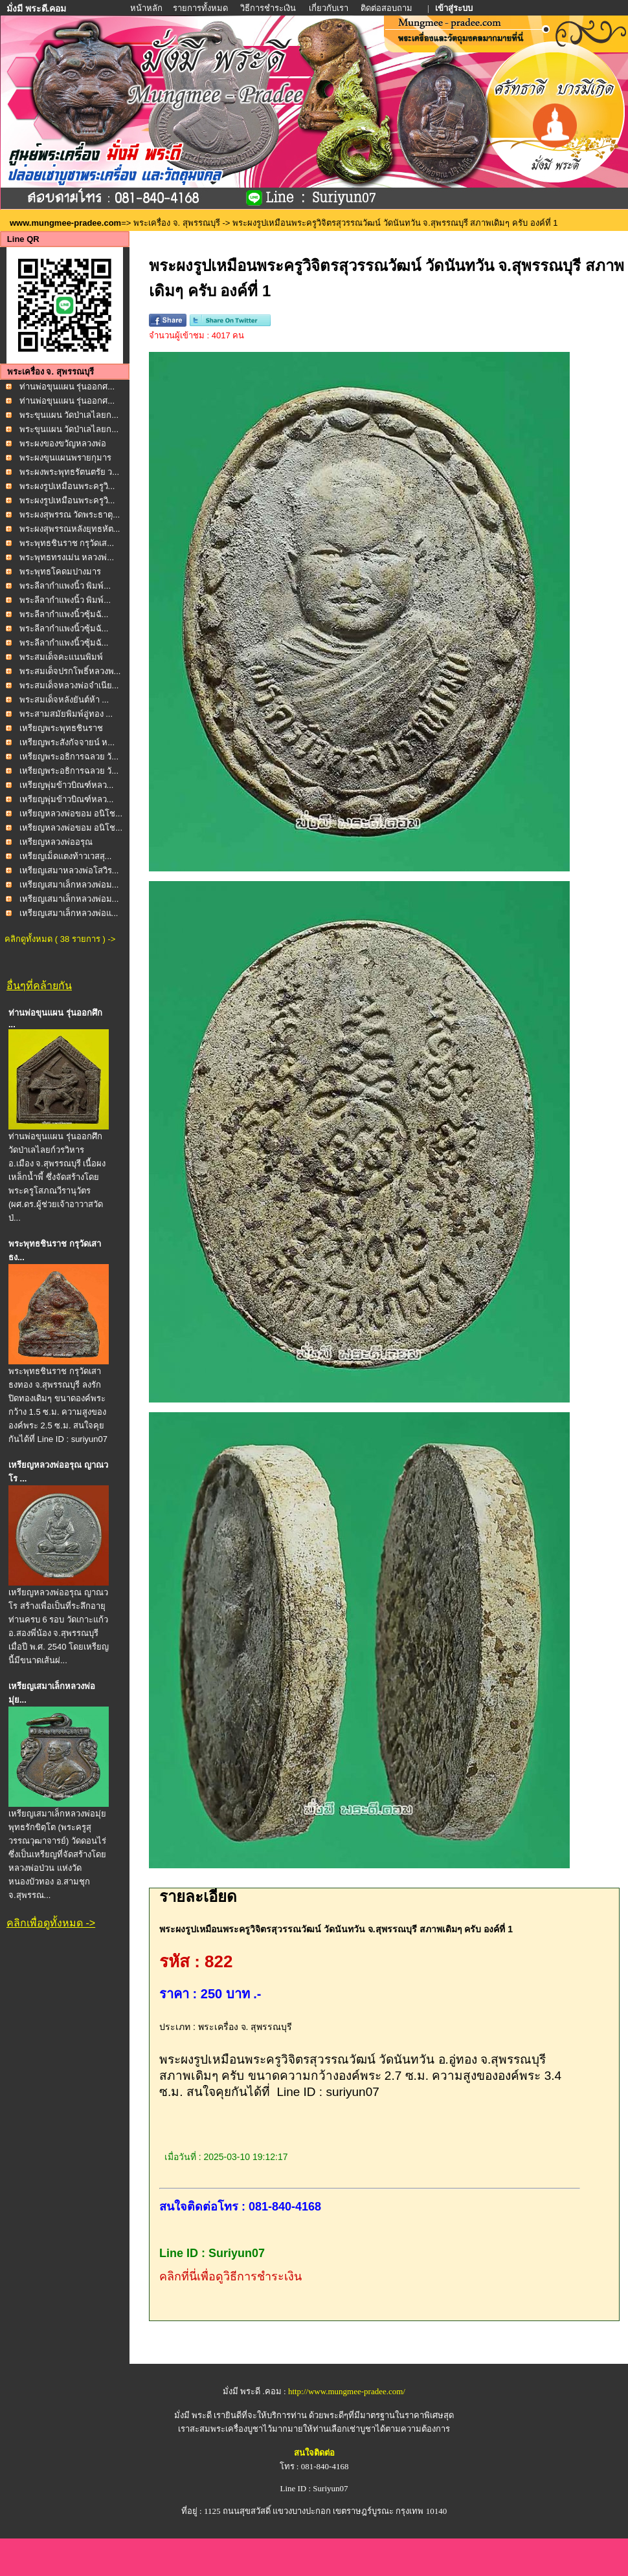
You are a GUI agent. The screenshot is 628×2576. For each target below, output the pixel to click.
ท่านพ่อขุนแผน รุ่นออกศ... (67, 386)
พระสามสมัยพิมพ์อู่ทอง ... (66, 714)
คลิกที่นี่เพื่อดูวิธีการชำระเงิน (230, 2276)
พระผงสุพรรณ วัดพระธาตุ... (69, 514)
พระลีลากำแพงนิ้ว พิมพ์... (65, 586)
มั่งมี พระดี (194, 2415)
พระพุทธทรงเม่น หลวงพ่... (66, 557)
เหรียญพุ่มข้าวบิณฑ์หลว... (66, 785)
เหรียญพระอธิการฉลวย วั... (68, 756)
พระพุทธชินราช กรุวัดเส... (66, 543)
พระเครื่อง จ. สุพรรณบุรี (176, 223)
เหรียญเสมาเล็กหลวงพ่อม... (69, 885)
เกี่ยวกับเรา (328, 8)
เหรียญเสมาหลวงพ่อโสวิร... (69, 870)
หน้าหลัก (147, 8)
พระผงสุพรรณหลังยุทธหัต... (69, 529)
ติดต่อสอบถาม (387, 8)
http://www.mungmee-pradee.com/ (346, 2391)
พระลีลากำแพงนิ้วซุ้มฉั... (64, 614)
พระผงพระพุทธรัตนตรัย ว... (69, 472)
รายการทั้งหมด (200, 8)
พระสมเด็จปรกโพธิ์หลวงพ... (70, 671)
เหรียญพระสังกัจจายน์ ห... (67, 742)
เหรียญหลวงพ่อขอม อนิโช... (70, 813)
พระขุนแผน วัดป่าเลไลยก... (68, 415)
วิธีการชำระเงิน (269, 8)
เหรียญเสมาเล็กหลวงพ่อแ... (68, 913)
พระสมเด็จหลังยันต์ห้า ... (64, 699)
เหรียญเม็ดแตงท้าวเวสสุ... (65, 856)
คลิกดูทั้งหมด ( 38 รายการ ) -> (60, 939)
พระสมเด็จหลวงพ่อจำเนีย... (69, 685)
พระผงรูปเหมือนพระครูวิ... (67, 486)
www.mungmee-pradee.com (65, 223)
